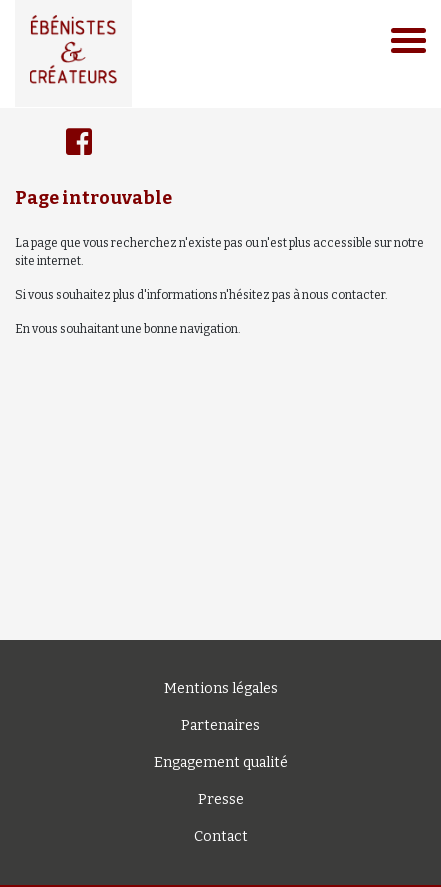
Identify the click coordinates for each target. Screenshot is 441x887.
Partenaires (220, 725)
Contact (221, 836)
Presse (221, 799)
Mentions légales (221, 688)
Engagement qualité (221, 762)
